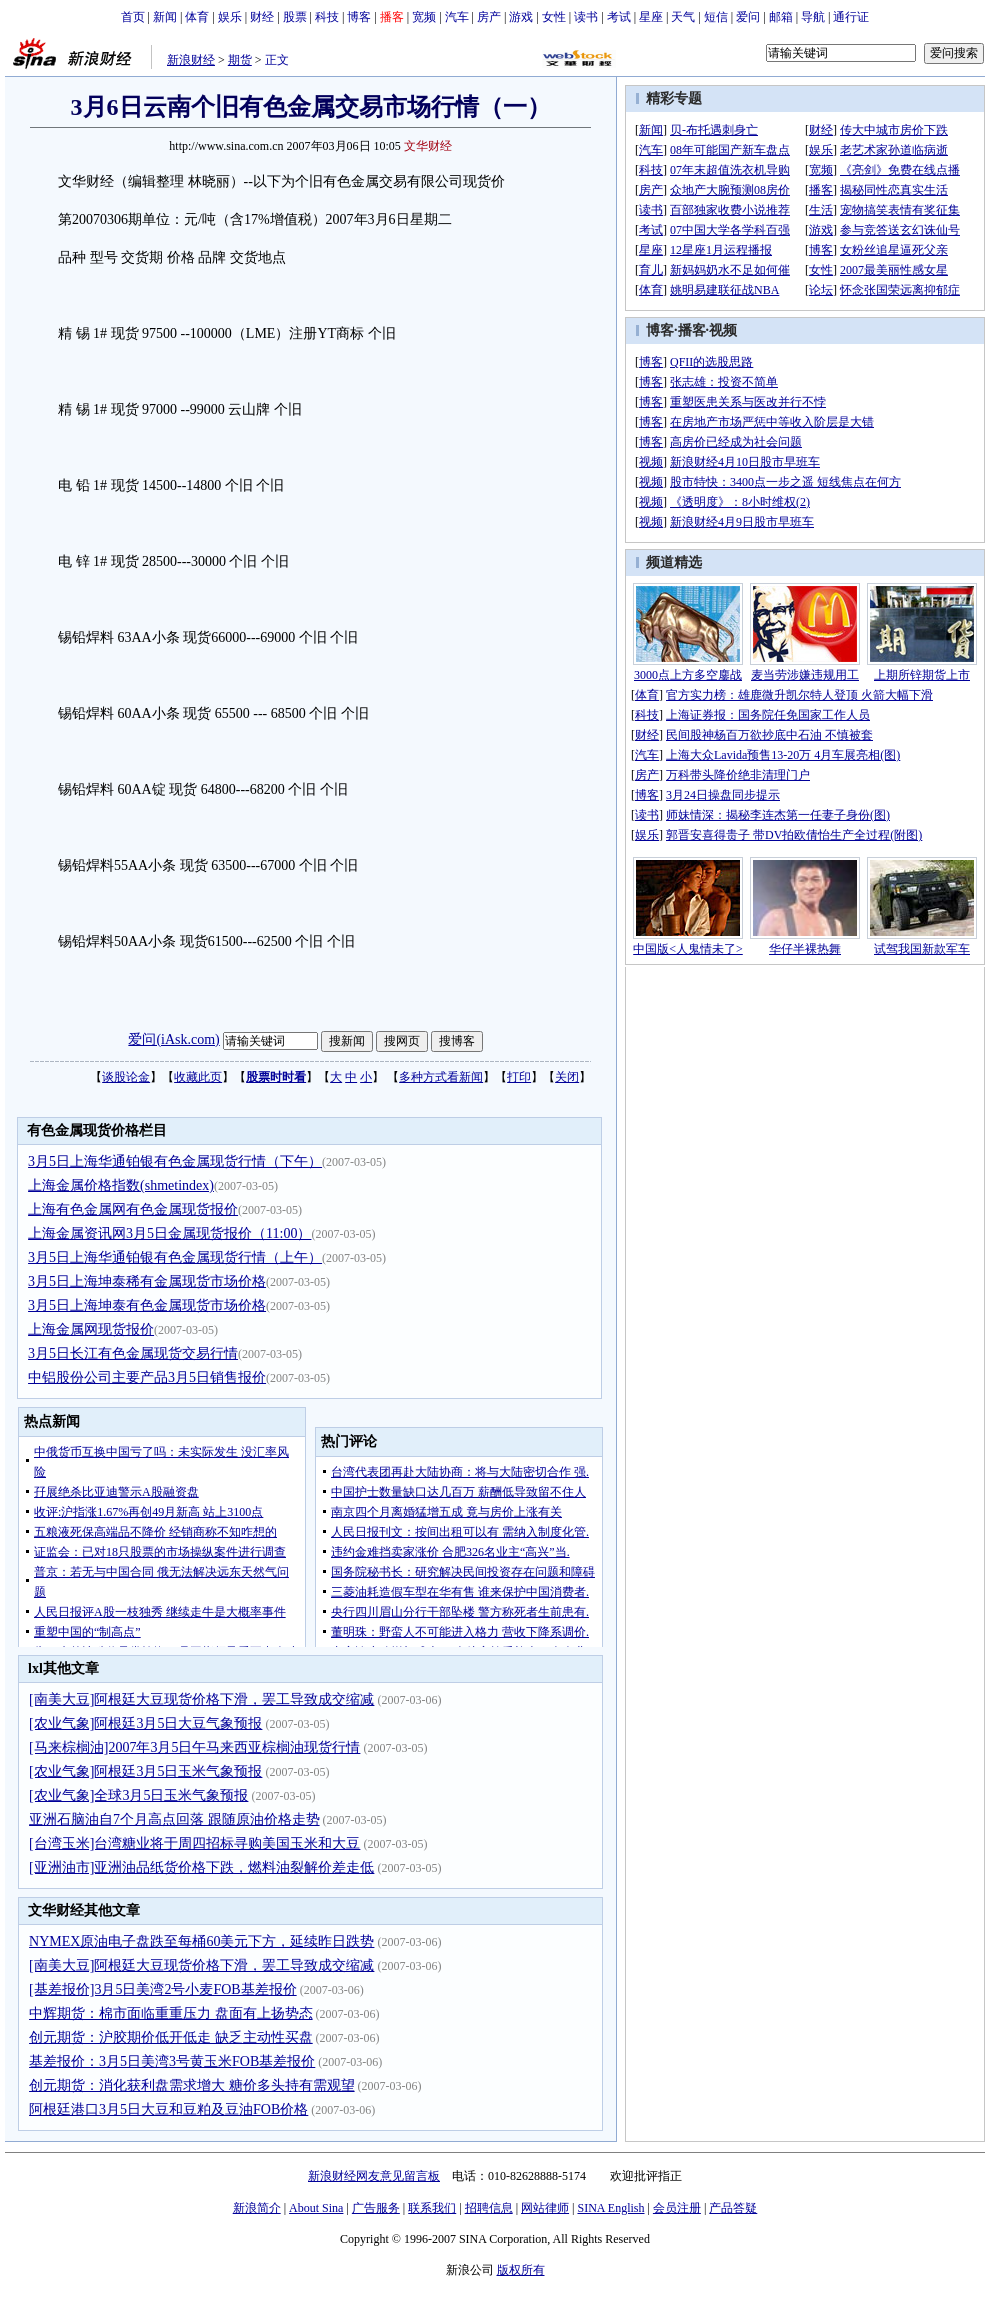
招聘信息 (489, 2208)
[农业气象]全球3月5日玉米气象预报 (138, 1795)
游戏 (521, 17)
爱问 (748, 17)
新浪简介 (257, 2208)
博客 (359, 17)
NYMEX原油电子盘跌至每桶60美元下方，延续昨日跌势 (201, 1941)
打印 (519, 1077)
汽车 (457, 17)
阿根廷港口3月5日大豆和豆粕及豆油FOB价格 (168, 2109)
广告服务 (376, 2208)
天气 (683, 17)
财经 (262, 17)
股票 (295, 17)
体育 (197, 17)
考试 (619, 17)
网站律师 (545, 2208)
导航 (813, 17)
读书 (586, 17)
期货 (240, 60)
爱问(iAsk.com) (173, 1039)
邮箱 (781, 17)
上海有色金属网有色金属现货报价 (133, 1209)
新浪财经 (191, 60)
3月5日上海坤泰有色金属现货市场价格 (147, 1305)
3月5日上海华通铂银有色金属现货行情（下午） (175, 1161)
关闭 (567, 1077)
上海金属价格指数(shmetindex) (121, 1185)
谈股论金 (126, 1077)
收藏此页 (198, 1077)
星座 (651, 17)
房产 (489, 17)
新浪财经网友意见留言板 (374, 2176)
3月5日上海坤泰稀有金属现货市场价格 (147, 1281)
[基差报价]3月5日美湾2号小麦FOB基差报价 (163, 1989)
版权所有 (521, 2270)
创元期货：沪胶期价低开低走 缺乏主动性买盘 (171, 2037)
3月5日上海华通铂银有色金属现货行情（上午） (175, 1257)
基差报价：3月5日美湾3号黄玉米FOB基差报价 (172, 2061)
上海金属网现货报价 (91, 1329)
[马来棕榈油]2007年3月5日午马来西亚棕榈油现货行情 (194, 1747)
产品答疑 (733, 2208)
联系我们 (432, 2208)
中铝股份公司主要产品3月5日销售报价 (147, 1377)
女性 (554, 17)
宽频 (424, 17)
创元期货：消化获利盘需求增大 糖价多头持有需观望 (192, 2085)
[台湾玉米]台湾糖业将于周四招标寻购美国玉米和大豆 (194, 1843)
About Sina (316, 2208)
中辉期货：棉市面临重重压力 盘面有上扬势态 (171, 2013)
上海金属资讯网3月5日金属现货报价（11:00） (169, 1233)
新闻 (165, 17)
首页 (133, 17)
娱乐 (230, 17)
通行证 (851, 17)
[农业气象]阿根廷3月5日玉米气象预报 (145, 1771)
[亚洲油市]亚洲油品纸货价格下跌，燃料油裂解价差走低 (201, 1867)
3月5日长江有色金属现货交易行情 (133, 1353)
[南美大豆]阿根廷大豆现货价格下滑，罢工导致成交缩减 (201, 1699)
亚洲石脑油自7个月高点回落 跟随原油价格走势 (174, 1819)
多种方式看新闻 (441, 1077)
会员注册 (677, 2208)
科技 (327, 17)
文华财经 (428, 146)
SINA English (610, 2208)
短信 (716, 17)
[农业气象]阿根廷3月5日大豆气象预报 (145, 1723)
